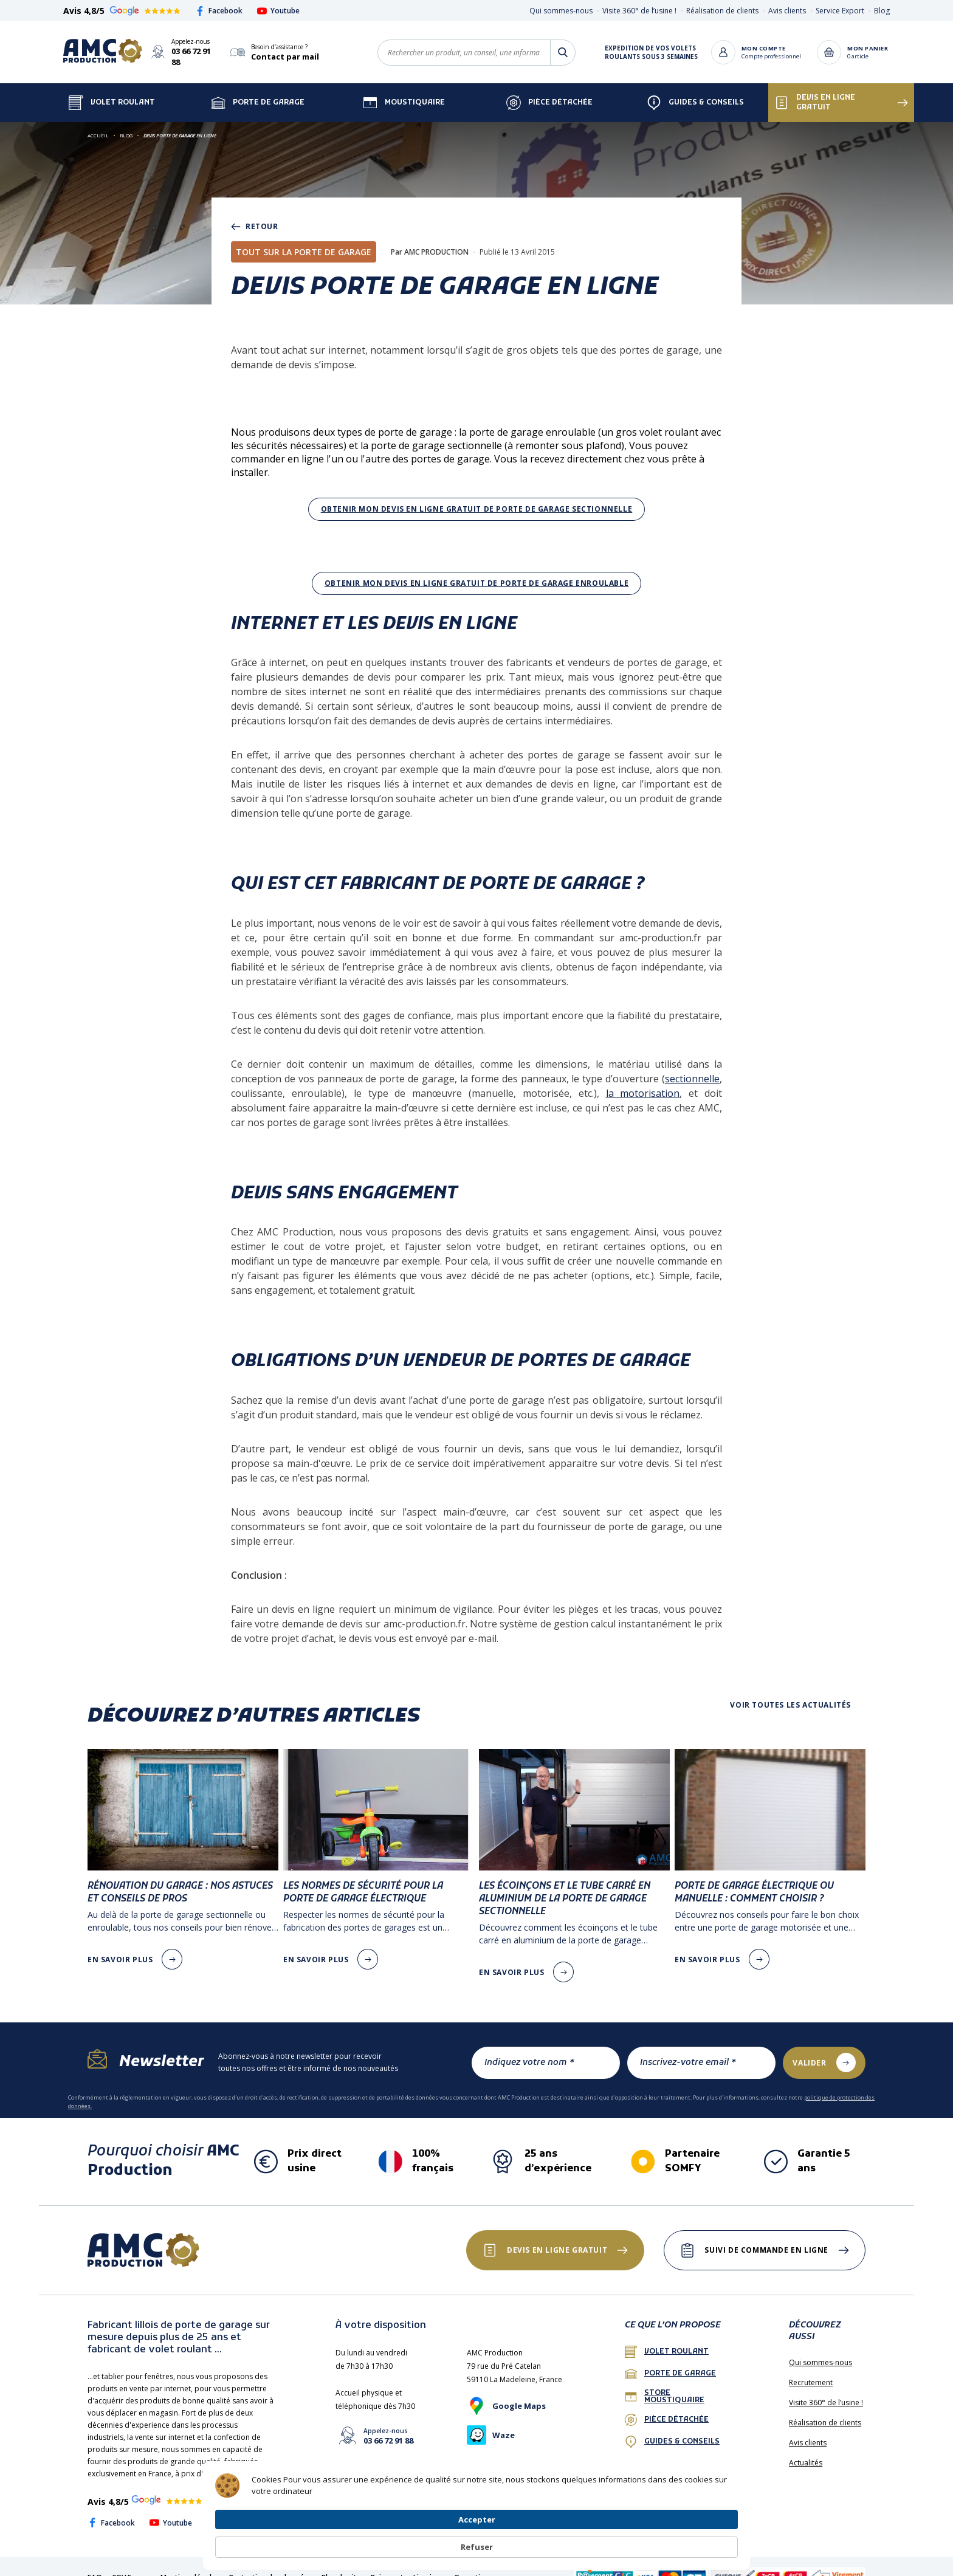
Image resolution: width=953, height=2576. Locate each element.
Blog (882, 10)
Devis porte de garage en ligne (179, 124)
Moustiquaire (404, 91)
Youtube (278, 10)
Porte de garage (257, 91)
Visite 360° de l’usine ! (639, 10)
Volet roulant (667, 2341)
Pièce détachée (549, 91)
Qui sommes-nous (561, 10)
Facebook (219, 10)
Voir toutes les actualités (790, 1694)
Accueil (98, 124)
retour (254, 216)
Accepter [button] (637, 2540)
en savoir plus (120, 1948)
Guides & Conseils (695, 91)
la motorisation (643, 1082)
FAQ (95, 2566)
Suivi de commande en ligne (763, 2239)
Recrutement (811, 2371)
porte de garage (670, 2363)
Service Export (840, 10)
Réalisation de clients (722, 10)
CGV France (131, 2566)
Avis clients (787, 10)
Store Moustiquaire (664, 2386)
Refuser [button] (709, 2540)
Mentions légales (189, 2566)
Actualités (805, 2452)
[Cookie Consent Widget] (476, 2541)
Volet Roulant (112, 91)
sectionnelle (692, 1067)
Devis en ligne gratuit (814, 91)
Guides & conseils (672, 2431)
